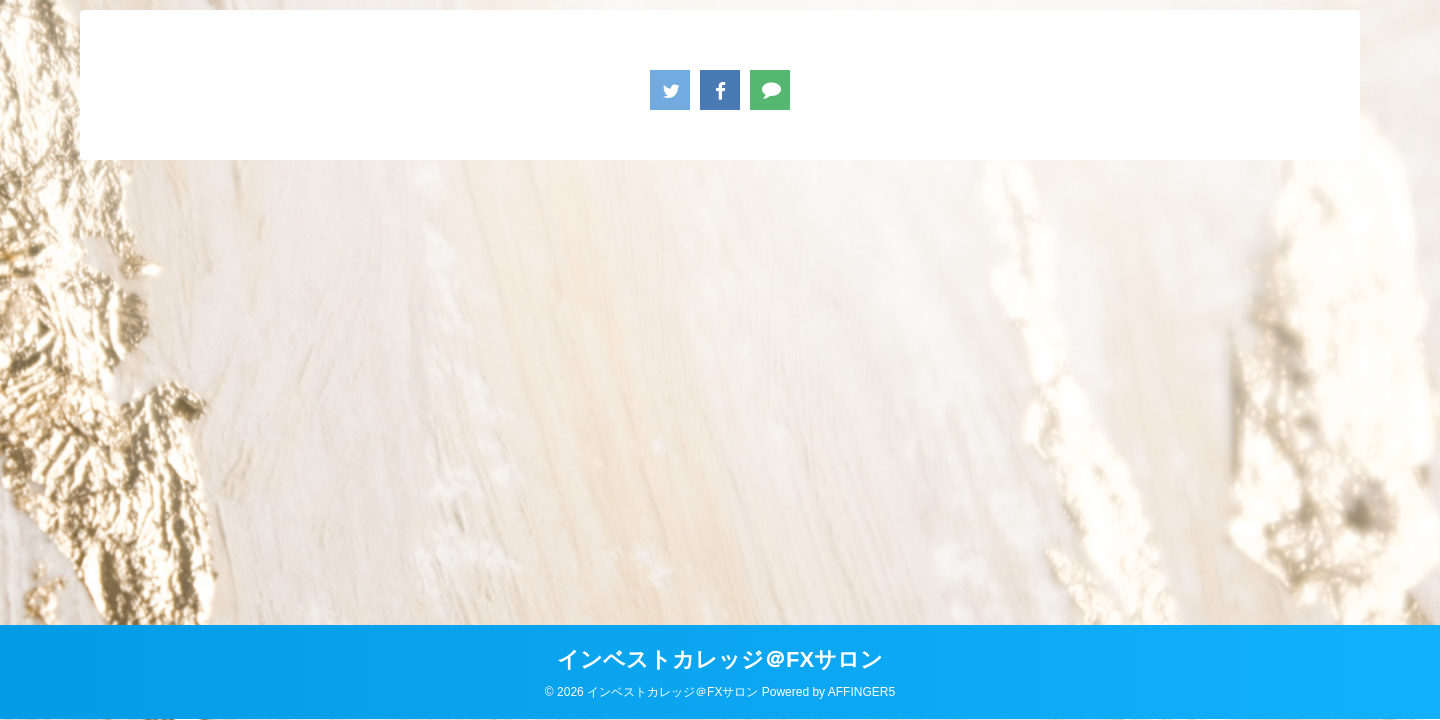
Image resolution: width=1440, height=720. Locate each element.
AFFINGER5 (861, 692)
